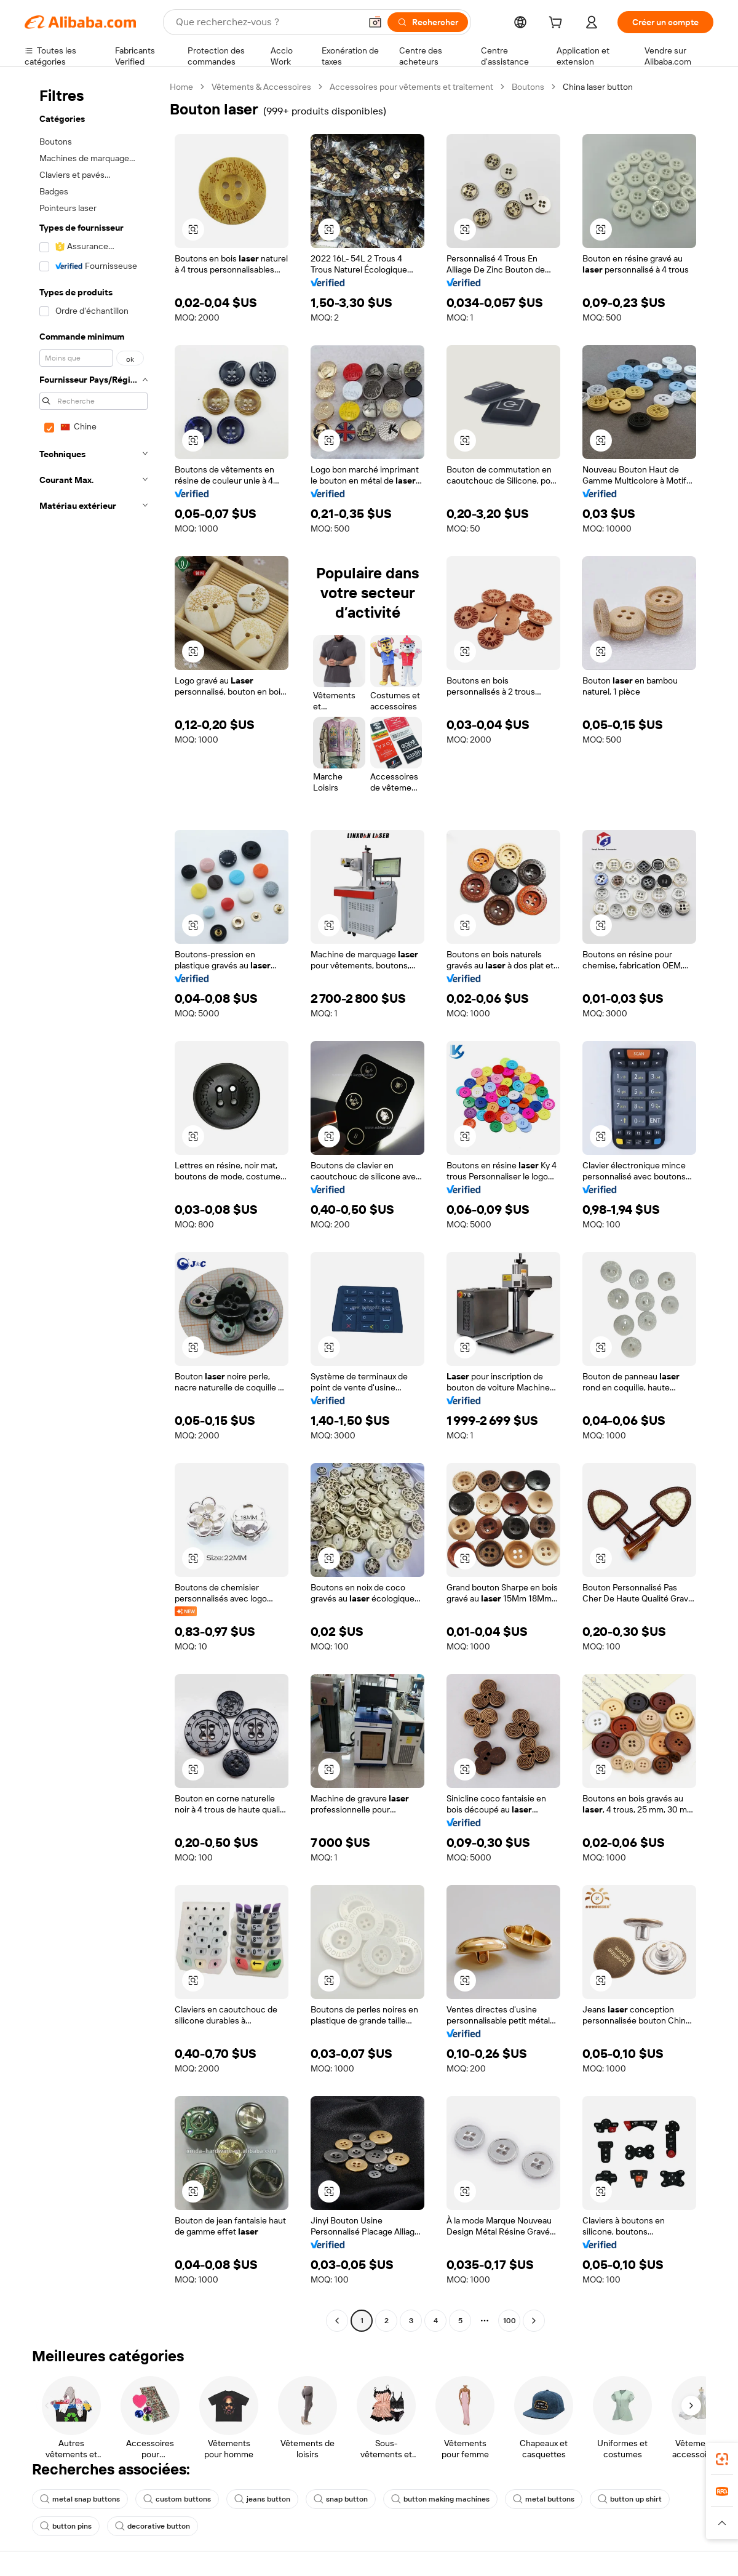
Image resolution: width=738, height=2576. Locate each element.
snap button (341, 2499)
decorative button (152, 2526)
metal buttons (543, 2499)
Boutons (528, 87)
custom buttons (177, 2499)
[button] (375, 22)
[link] (722, 2459)
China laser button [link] (598, 87)
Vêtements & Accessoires (261, 87)
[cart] (558, 24)
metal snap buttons (80, 2499)
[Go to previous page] (337, 2321)
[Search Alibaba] (267, 22)
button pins (66, 2526)
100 (509, 2320)
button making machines (440, 2499)
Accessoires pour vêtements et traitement (411, 87)
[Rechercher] (427, 22)
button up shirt (630, 2499)
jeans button (262, 2499)
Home (181, 87)
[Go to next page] (534, 2321)
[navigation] (93, 1205)
